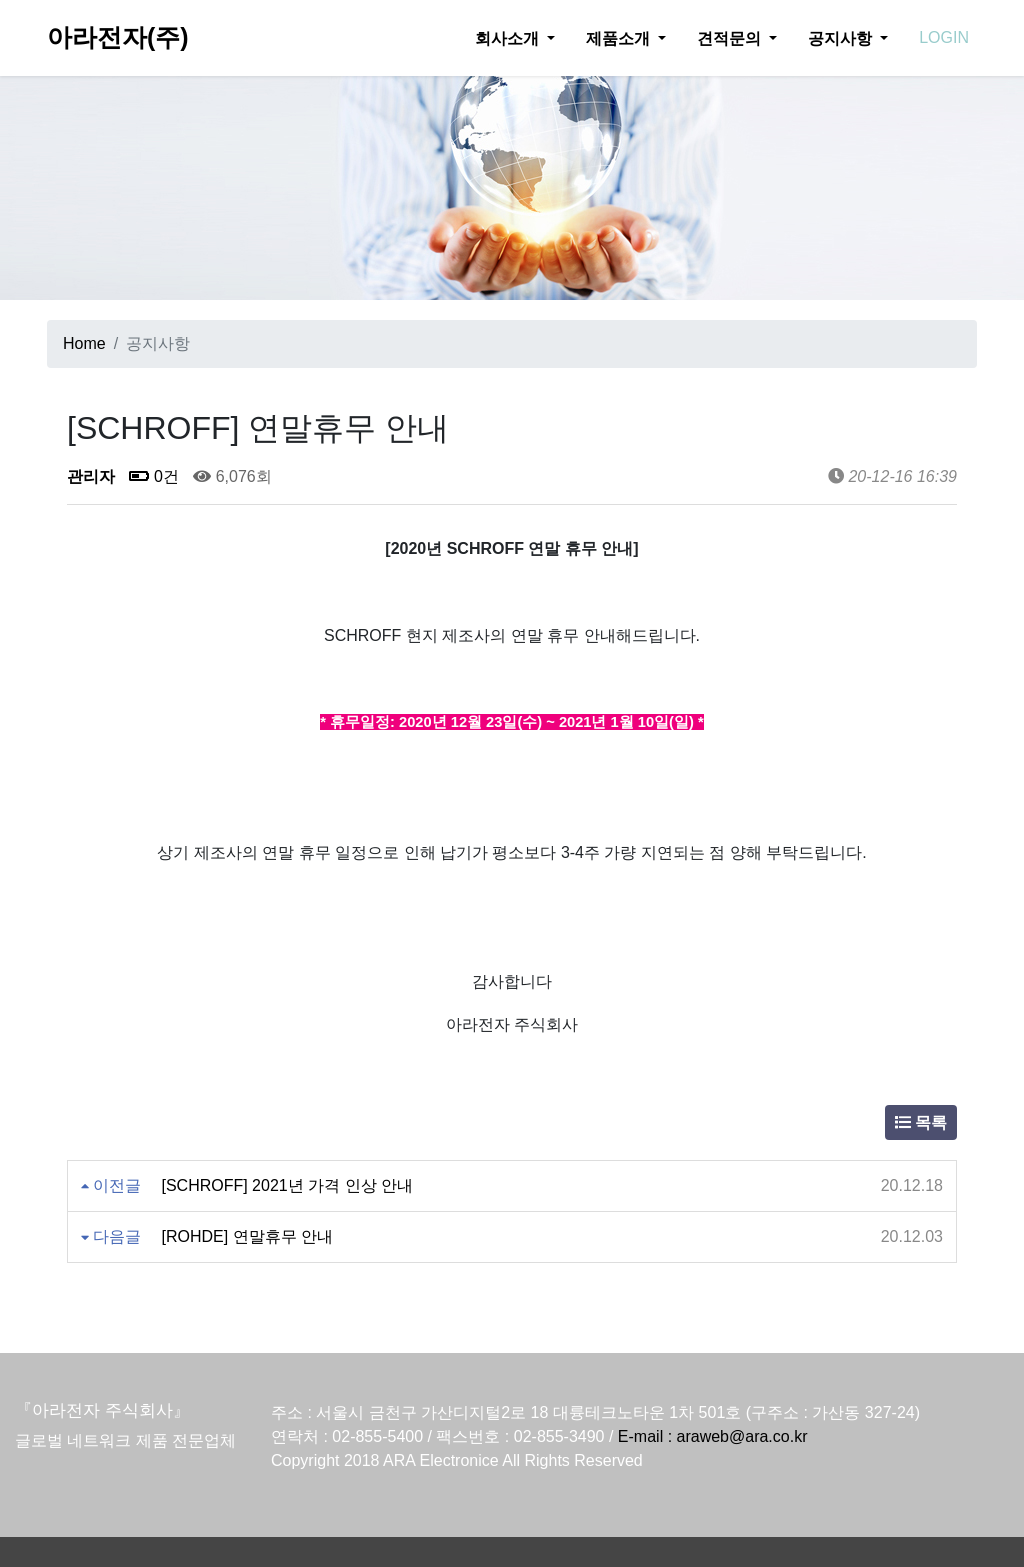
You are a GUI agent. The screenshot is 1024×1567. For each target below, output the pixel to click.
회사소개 (509, 38)
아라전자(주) (118, 37)
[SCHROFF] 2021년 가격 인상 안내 (287, 1185)
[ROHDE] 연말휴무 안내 (247, 1236)
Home (84, 343)
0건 (153, 476)
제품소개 (620, 38)
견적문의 (731, 38)
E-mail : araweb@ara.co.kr (713, 1436)
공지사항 (842, 38)
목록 (921, 1122)
